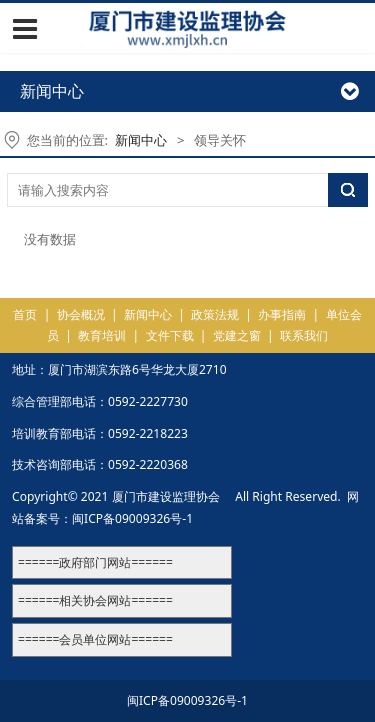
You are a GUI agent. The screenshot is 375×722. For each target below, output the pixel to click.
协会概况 (81, 314)
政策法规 (215, 314)
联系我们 (304, 335)
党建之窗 (237, 335)
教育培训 (102, 335)
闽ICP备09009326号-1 (132, 518)
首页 (25, 314)
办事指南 (282, 314)
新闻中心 (141, 140)
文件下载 (170, 335)
